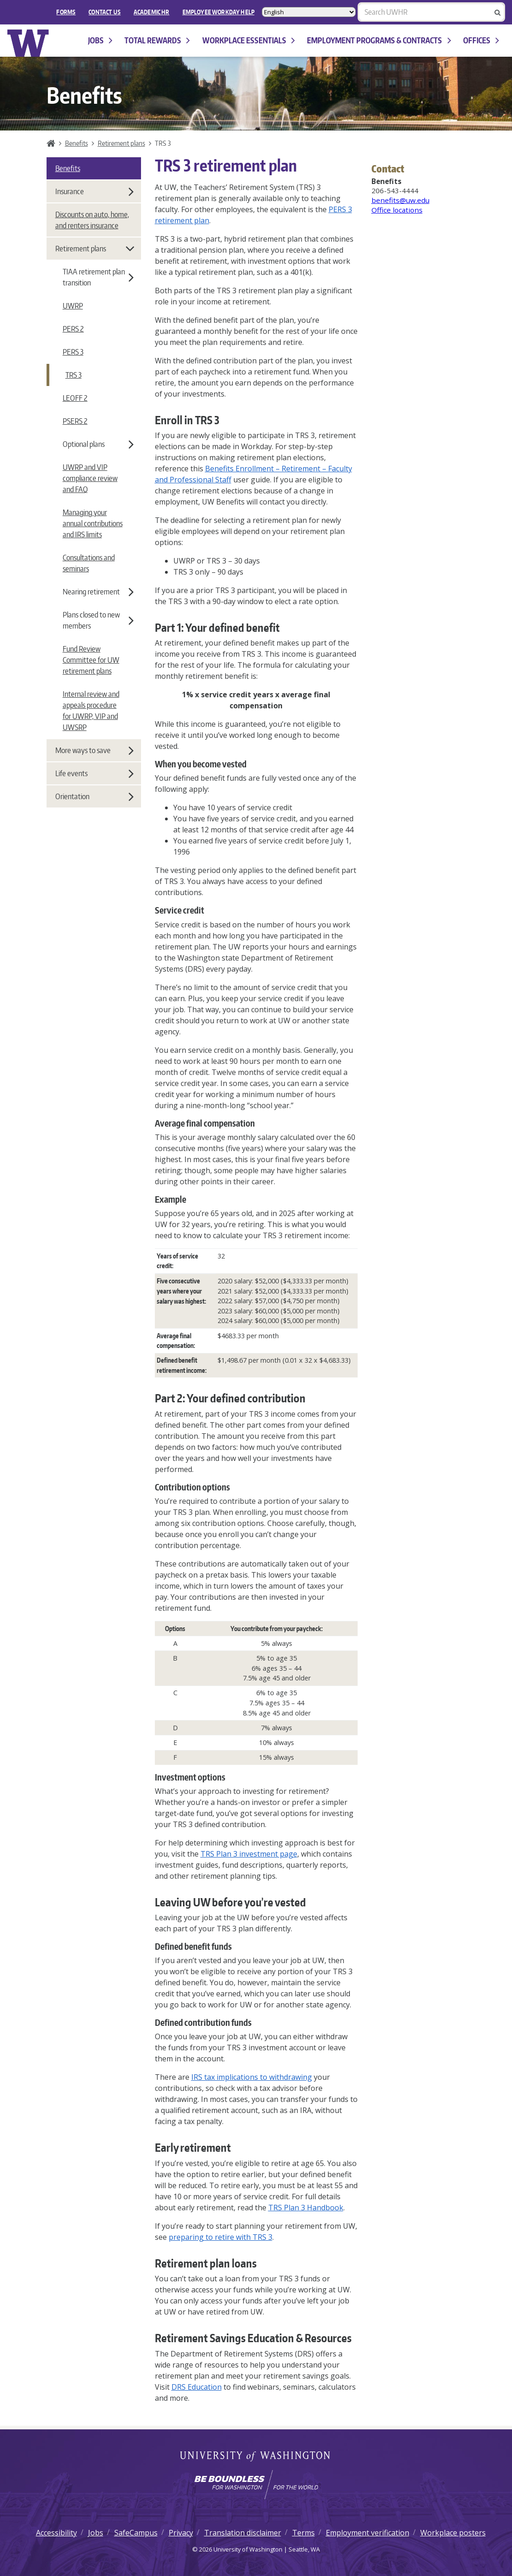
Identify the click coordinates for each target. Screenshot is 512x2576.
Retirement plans (121, 143)
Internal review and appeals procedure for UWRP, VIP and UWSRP (91, 710)
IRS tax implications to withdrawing (251, 2077)
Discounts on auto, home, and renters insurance (92, 220)
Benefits (76, 143)
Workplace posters (453, 2533)
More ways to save (94, 750)
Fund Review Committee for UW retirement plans (91, 660)
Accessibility (56, 2533)
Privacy (181, 2533)
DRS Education (196, 2387)
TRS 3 (73, 375)
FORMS (66, 12)
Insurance (94, 191)
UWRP (73, 305)
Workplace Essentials (248, 40)
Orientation (94, 796)
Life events (94, 773)
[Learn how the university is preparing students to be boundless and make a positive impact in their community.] (256, 2484)
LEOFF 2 (75, 398)
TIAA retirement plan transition (98, 277)
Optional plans (98, 444)
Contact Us (104, 12)
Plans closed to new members (98, 620)
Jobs (100, 40)
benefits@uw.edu (400, 200)
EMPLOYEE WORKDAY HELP (218, 12)
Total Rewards (157, 40)
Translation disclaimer (242, 2533)
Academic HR (152, 12)
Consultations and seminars (89, 563)
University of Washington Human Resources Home (28, 43)
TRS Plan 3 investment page (248, 1854)
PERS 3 (73, 351)
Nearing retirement (98, 591)
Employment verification (367, 2533)
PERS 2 (73, 328)
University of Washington (256, 2457)
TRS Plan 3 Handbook (305, 2207)
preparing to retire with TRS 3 (220, 2237)
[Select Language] (309, 12)
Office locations (397, 209)
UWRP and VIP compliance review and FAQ (90, 478)
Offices (481, 40)
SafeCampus (136, 2533)
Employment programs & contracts (379, 40)
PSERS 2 (75, 421)
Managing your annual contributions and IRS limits (93, 523)
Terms (303, 2533)
